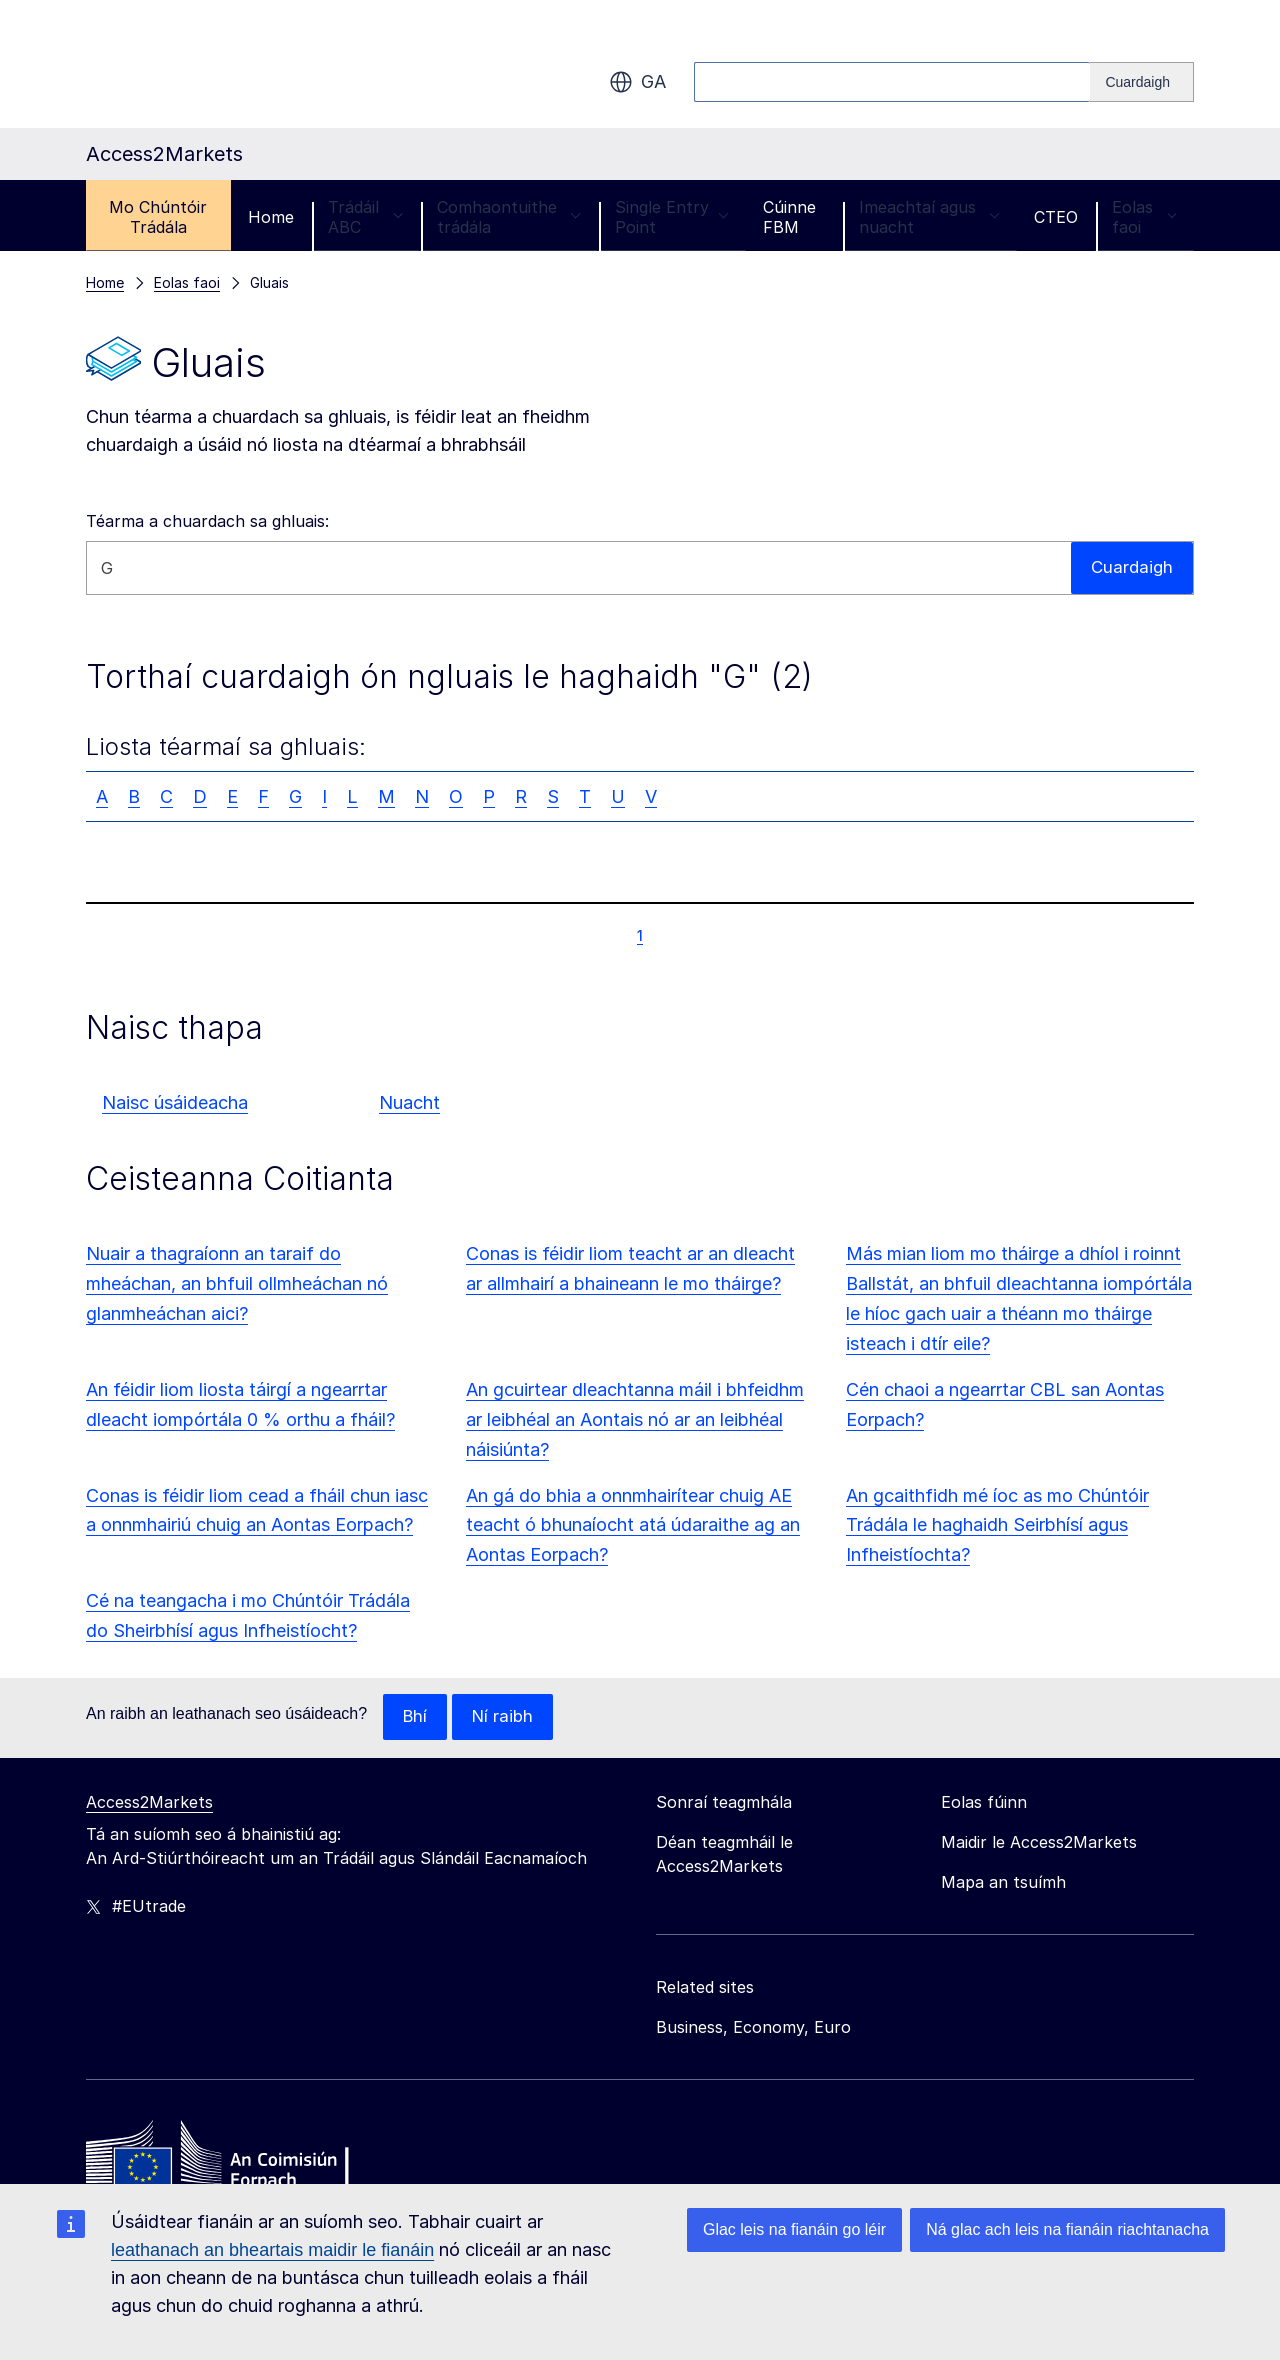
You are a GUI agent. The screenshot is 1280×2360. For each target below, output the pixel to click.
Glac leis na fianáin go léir (794, 2229)
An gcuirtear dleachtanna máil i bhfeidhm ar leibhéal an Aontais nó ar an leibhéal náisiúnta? (635, 1419)
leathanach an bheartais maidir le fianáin (272, 2250)
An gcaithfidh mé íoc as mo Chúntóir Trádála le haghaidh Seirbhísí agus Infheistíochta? (997, 1525)
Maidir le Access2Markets (1039, 1843)
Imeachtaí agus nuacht (929, 217)
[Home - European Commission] (231, 2160)
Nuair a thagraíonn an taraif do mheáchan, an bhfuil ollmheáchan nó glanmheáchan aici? (237, 1283)
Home (271, 217)
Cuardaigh (1130, 567)
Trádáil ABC (366, 217)
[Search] (1142, 82)
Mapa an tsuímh (1003, 1883)
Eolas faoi (1144, 217)
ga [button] (637, 82)
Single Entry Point (672, 217)
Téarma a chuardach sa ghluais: (207, 521)
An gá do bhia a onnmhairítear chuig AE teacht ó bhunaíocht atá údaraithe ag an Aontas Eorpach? (633, 1525)
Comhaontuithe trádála (509, 217)
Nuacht (409, 1102)
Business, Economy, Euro (753, 2028)
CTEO (1056, 217)
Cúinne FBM (789, 217)
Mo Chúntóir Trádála (158, 217)
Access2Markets (149, 1803)
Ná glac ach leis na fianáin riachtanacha (1067, 2229)
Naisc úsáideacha (175, 1102)
